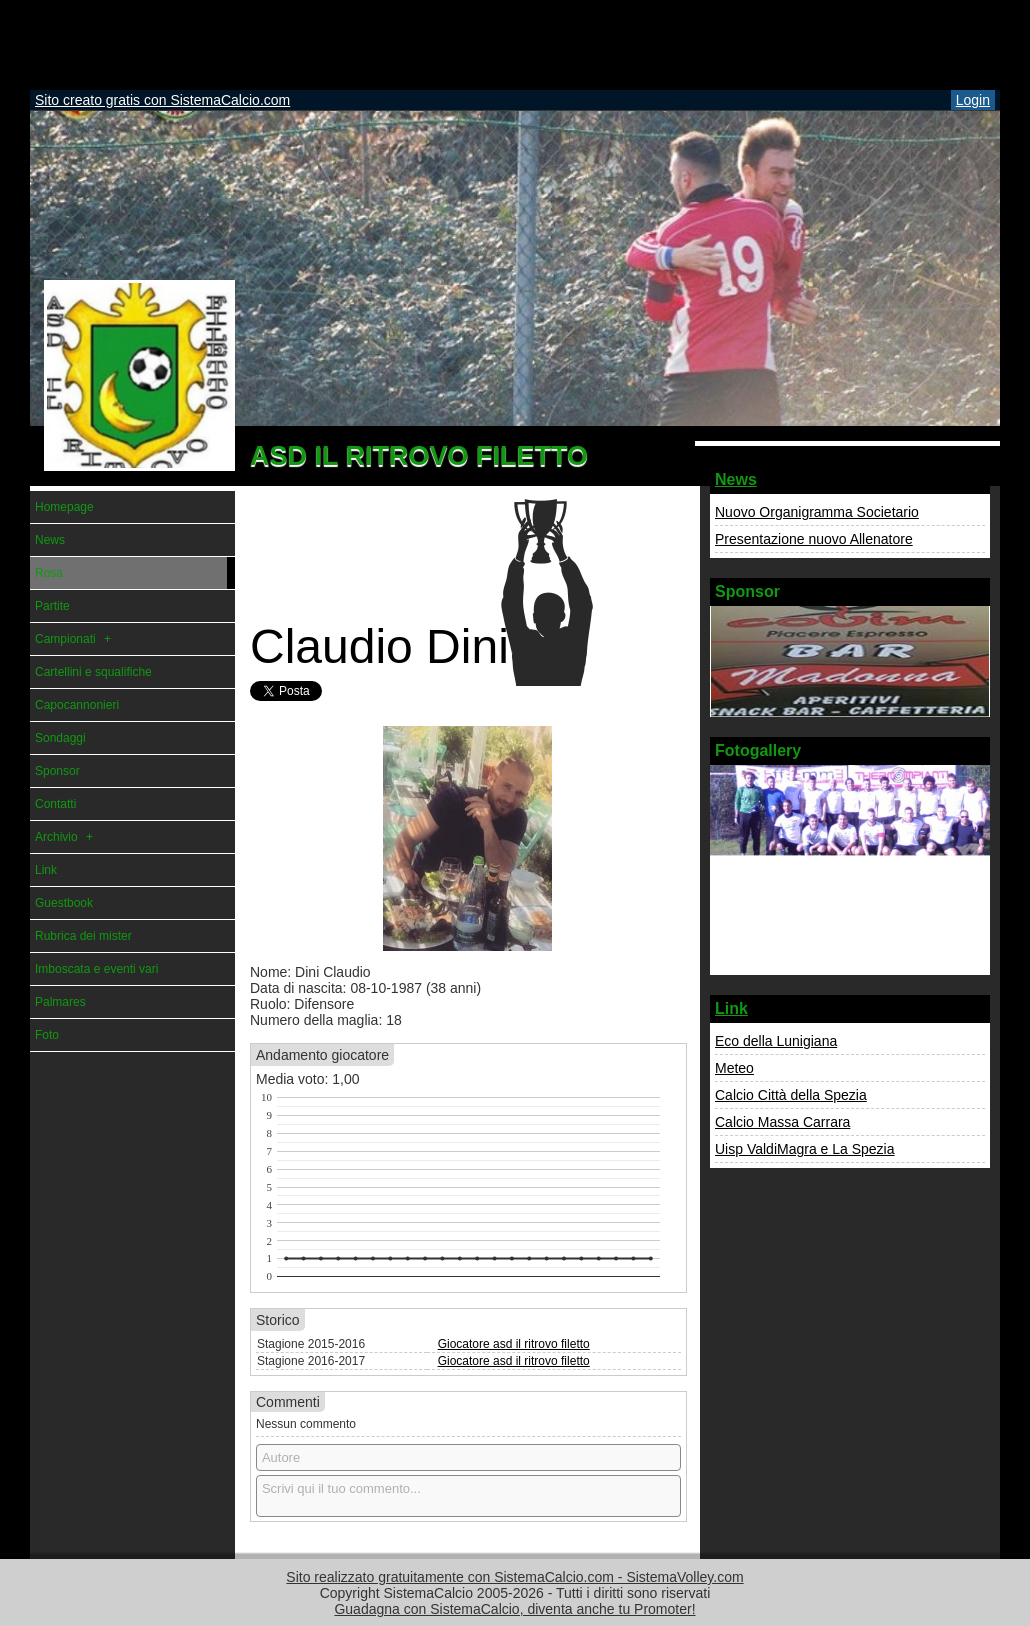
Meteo (734, 1068)
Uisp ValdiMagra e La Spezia (805, 1149)
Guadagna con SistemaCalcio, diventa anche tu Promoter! (514, 1609)
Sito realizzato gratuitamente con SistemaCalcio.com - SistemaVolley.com (514, 1577)
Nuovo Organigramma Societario (817, 512)
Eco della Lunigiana (776, 1041)
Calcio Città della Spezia (791, 1095)
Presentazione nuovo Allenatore (814, 539)
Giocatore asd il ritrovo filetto (514, 1344)
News (736, 479)
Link (731, 1008)
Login (973, 100)
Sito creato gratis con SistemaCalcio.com (162, 100)
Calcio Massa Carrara (782, 1122)
